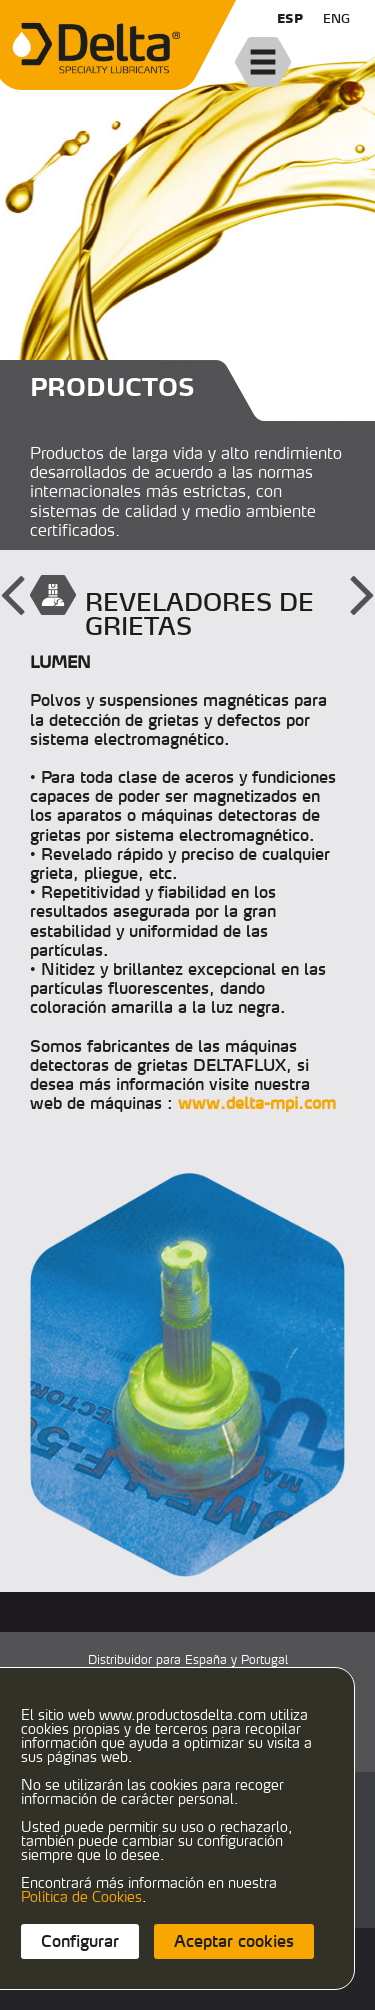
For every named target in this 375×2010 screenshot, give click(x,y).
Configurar (80, 1941)
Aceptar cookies (234, 1941)
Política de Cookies (81, 1896)
